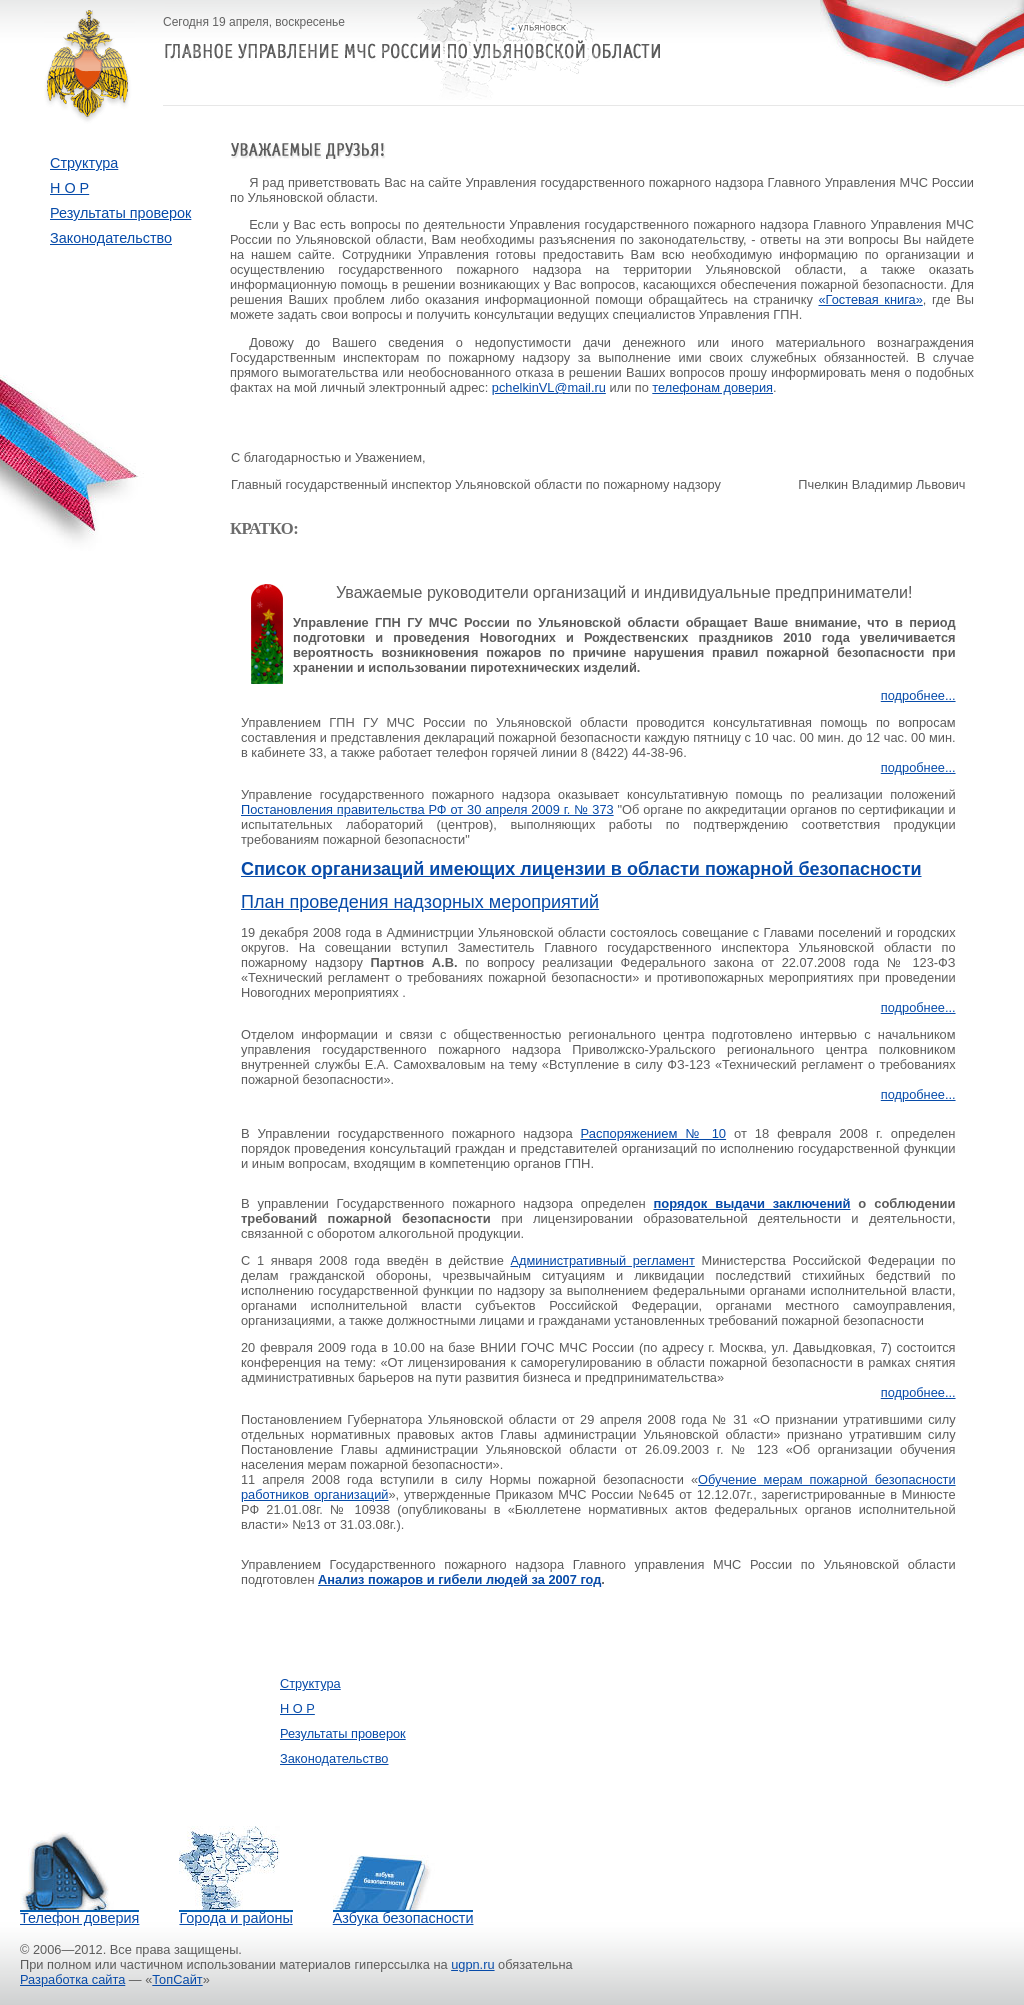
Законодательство (111, 238)
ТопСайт (177, 1979)
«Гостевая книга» (871, 299)
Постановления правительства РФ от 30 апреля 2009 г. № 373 (427, 809)
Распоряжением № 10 (654, 1133)
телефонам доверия (712, 387)
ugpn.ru (472, 1964)
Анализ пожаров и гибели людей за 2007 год (459, 1579)
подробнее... (918, 695)
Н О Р (69, 188)
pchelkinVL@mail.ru (549, 387)
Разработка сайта (72, 1979)
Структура (84, 163)
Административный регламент (602, 1260)
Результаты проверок (120, 213)
